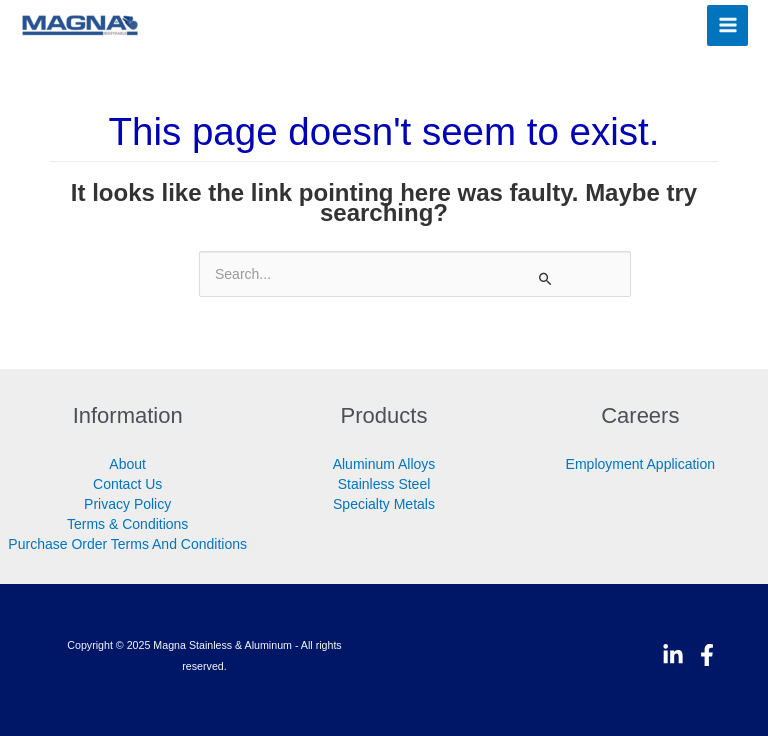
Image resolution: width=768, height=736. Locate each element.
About (127, 464)
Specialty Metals (384, 504)
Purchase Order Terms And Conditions (127, 544)
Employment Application (640, 464)
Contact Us (127, 484)
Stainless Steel (384, 484)
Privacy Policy (127, 504)
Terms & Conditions (127, 524)
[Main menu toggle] (727, 25)
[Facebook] (707, 655)
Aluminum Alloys (384, 464)
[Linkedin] (673, 655)
